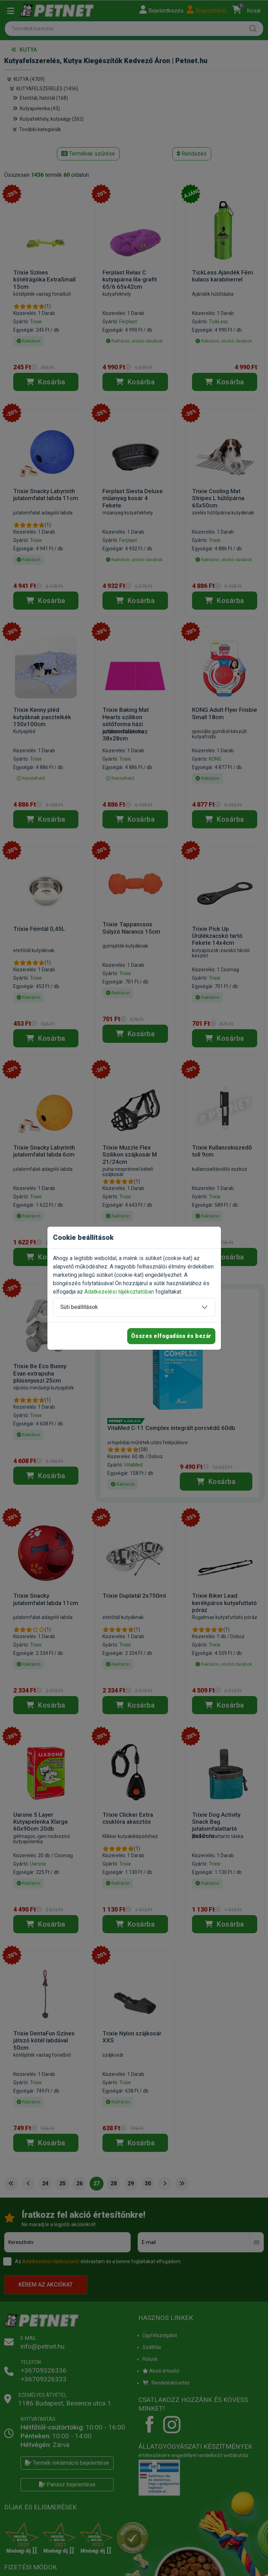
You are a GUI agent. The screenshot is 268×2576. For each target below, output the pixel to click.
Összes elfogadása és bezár (171, 1336)
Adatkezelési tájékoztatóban (119, 1291)
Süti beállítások (79, 1307)
